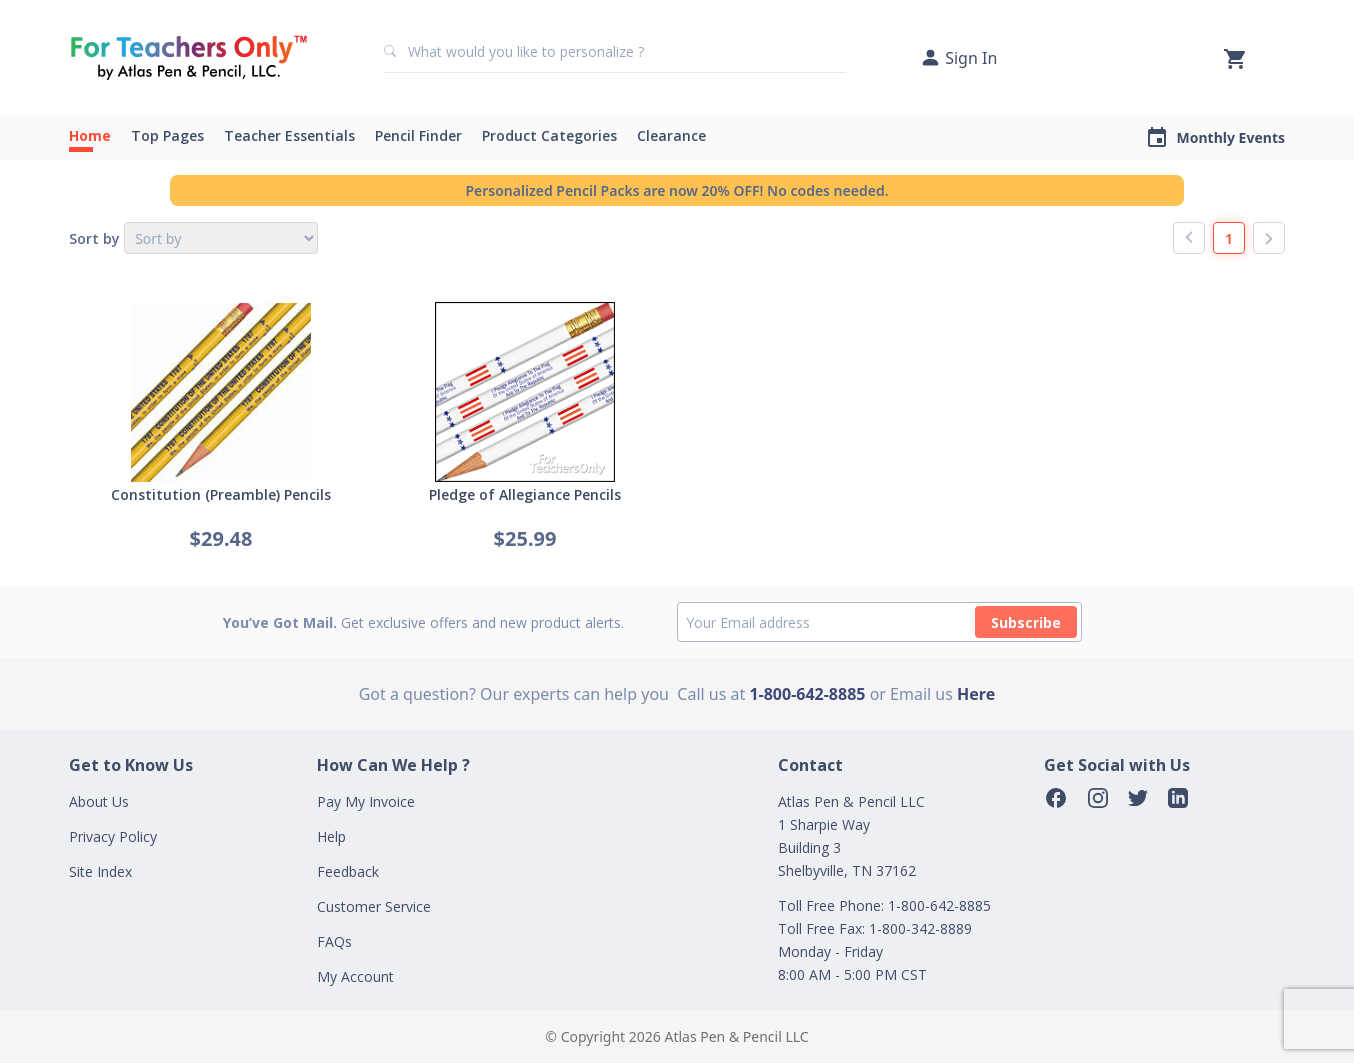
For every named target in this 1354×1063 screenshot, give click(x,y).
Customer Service (374, 906)
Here (976, 694)
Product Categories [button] (549, 135)
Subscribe (1026, 622)
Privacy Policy (113, 836)
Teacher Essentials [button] (289, 135)
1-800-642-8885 (807, 694)
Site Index (100, 871)
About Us (99, 801)
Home (90, 135)
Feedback (348, 871)
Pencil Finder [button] (418, 135)
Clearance (671, 135)
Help (331, 836)
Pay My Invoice (366, 801)
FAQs (334, 941)
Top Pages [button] (167, 135)
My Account (355, 976)
